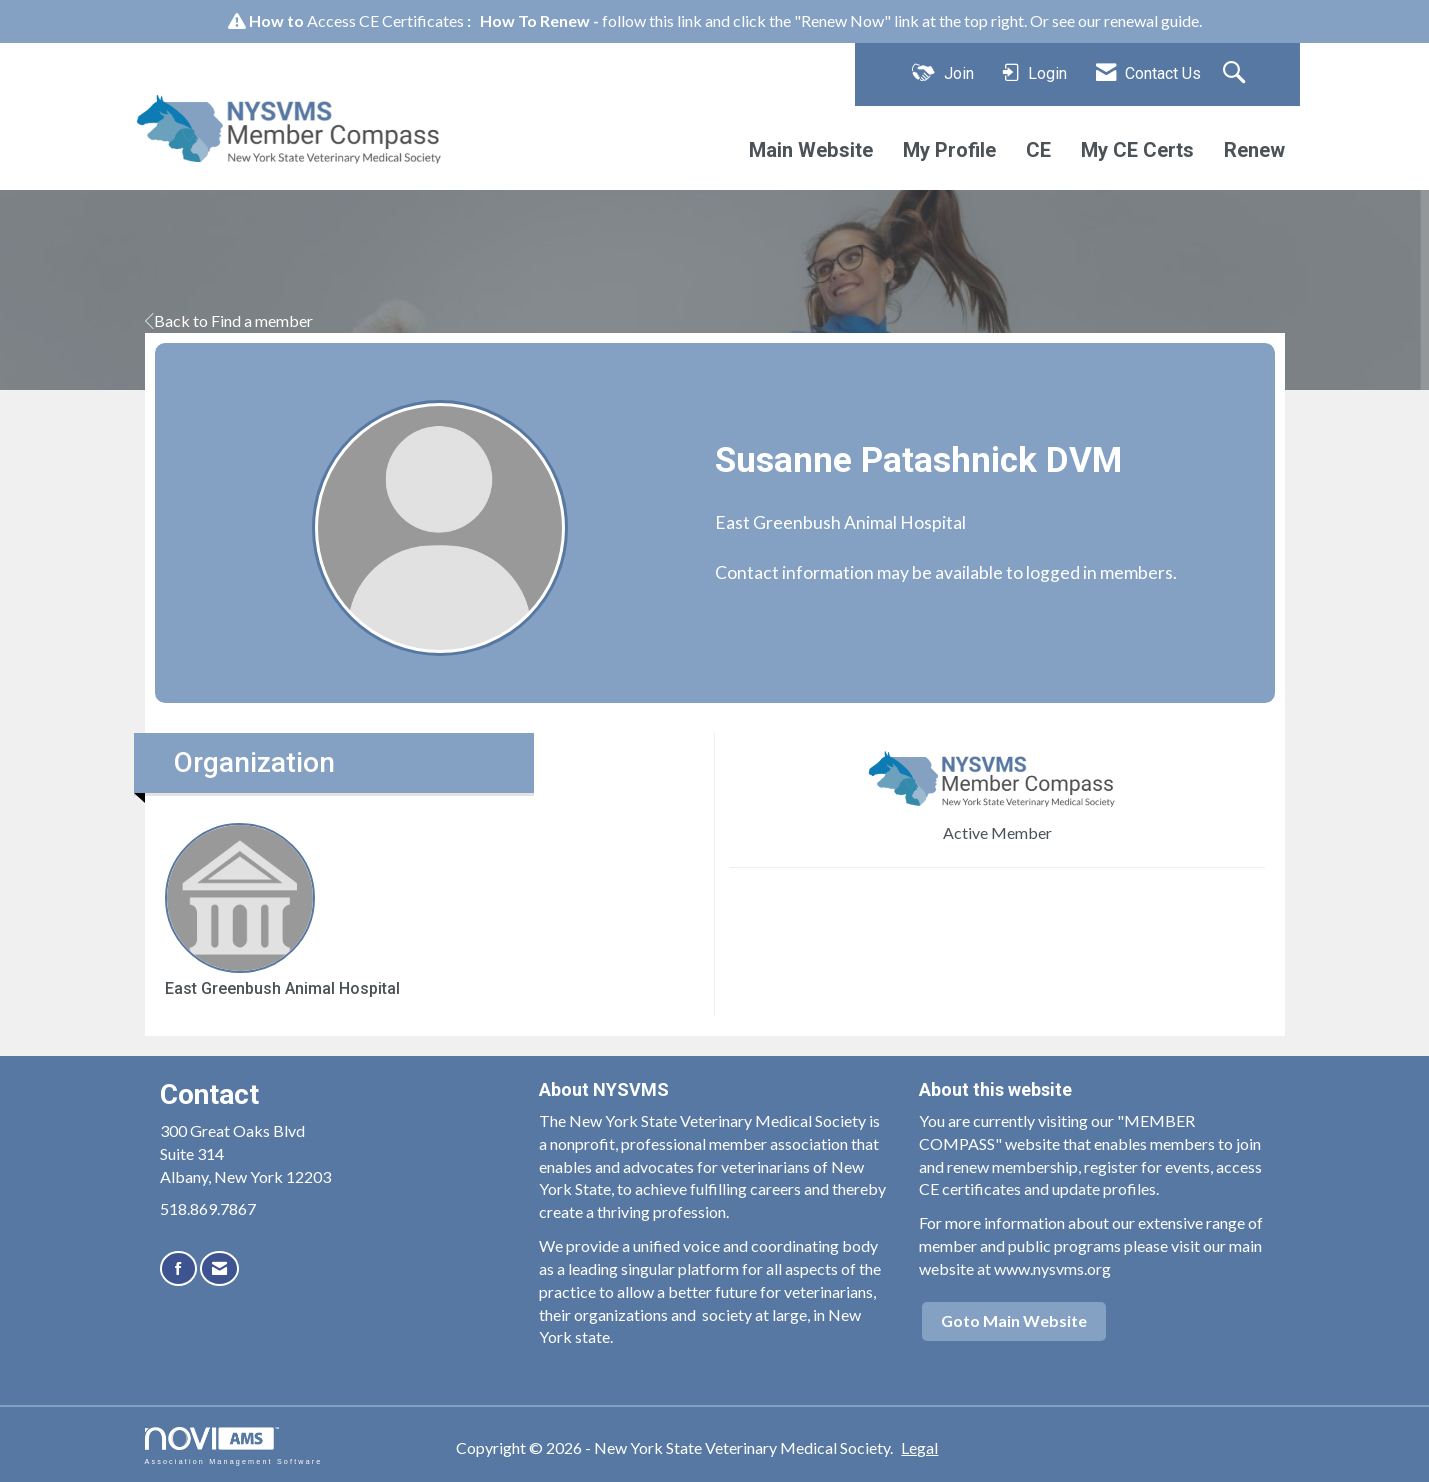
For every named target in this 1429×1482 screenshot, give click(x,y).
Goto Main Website (1014, 1320)
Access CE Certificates (385, 20)
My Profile (949, 150)
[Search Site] (1236, 74)
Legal (919, 1447)
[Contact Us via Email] (219, 1268)
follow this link (652, 20)
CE (1038, 150)
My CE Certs (1137, 150)
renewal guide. (1153, 20)
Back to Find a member (229, 320)
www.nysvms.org (1052, 1268)
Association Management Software (234, 1445)
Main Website (811, 150)
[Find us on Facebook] (178, 1268)
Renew (1254, 150)
